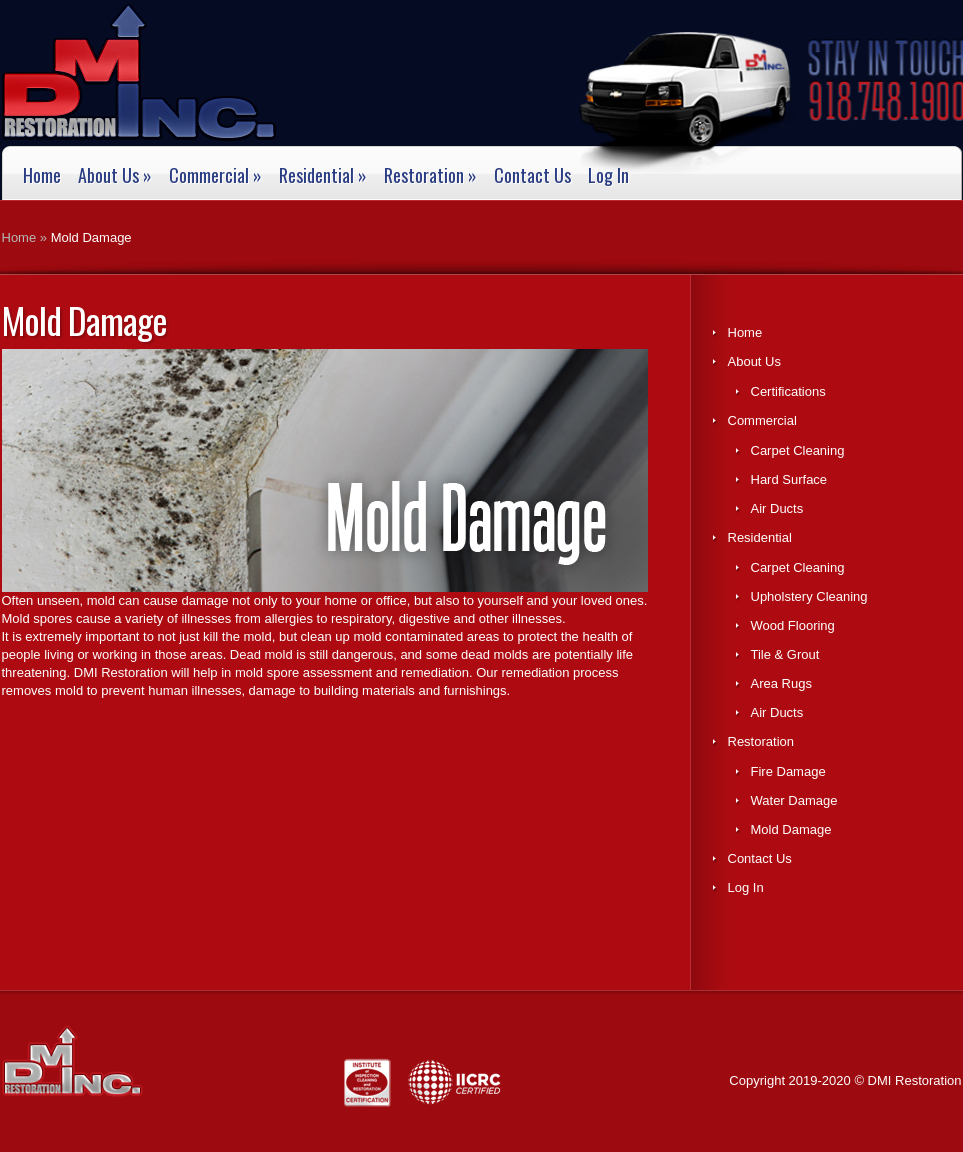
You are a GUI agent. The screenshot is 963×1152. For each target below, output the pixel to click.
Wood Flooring (793, 625)
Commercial (215, 176)
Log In (608, 176)
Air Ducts (777, 508)
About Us (115, 176)
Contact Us (532, 176)
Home (42, 176)
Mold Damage (791, 829)
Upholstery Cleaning (809, 596)
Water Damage (794, 800)
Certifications (788, 391)
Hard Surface (789, 479)
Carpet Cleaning (798, 450)
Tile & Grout (785, 654)
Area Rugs (781, 683)
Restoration (430, 176)
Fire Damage (788, 771)
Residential (323, 176)
